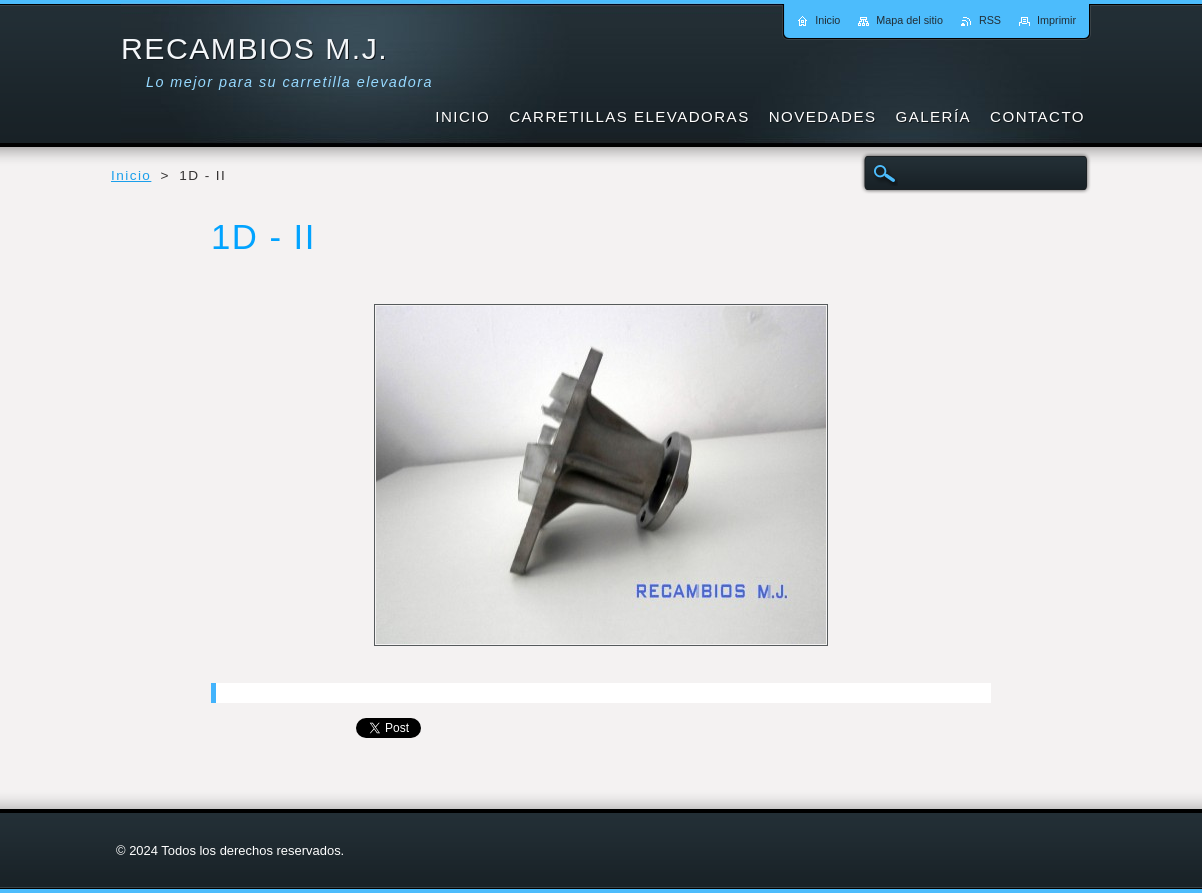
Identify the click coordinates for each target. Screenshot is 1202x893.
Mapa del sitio (909, 20)
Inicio (131, 175)
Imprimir (1056, 20)
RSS (990, 20)
